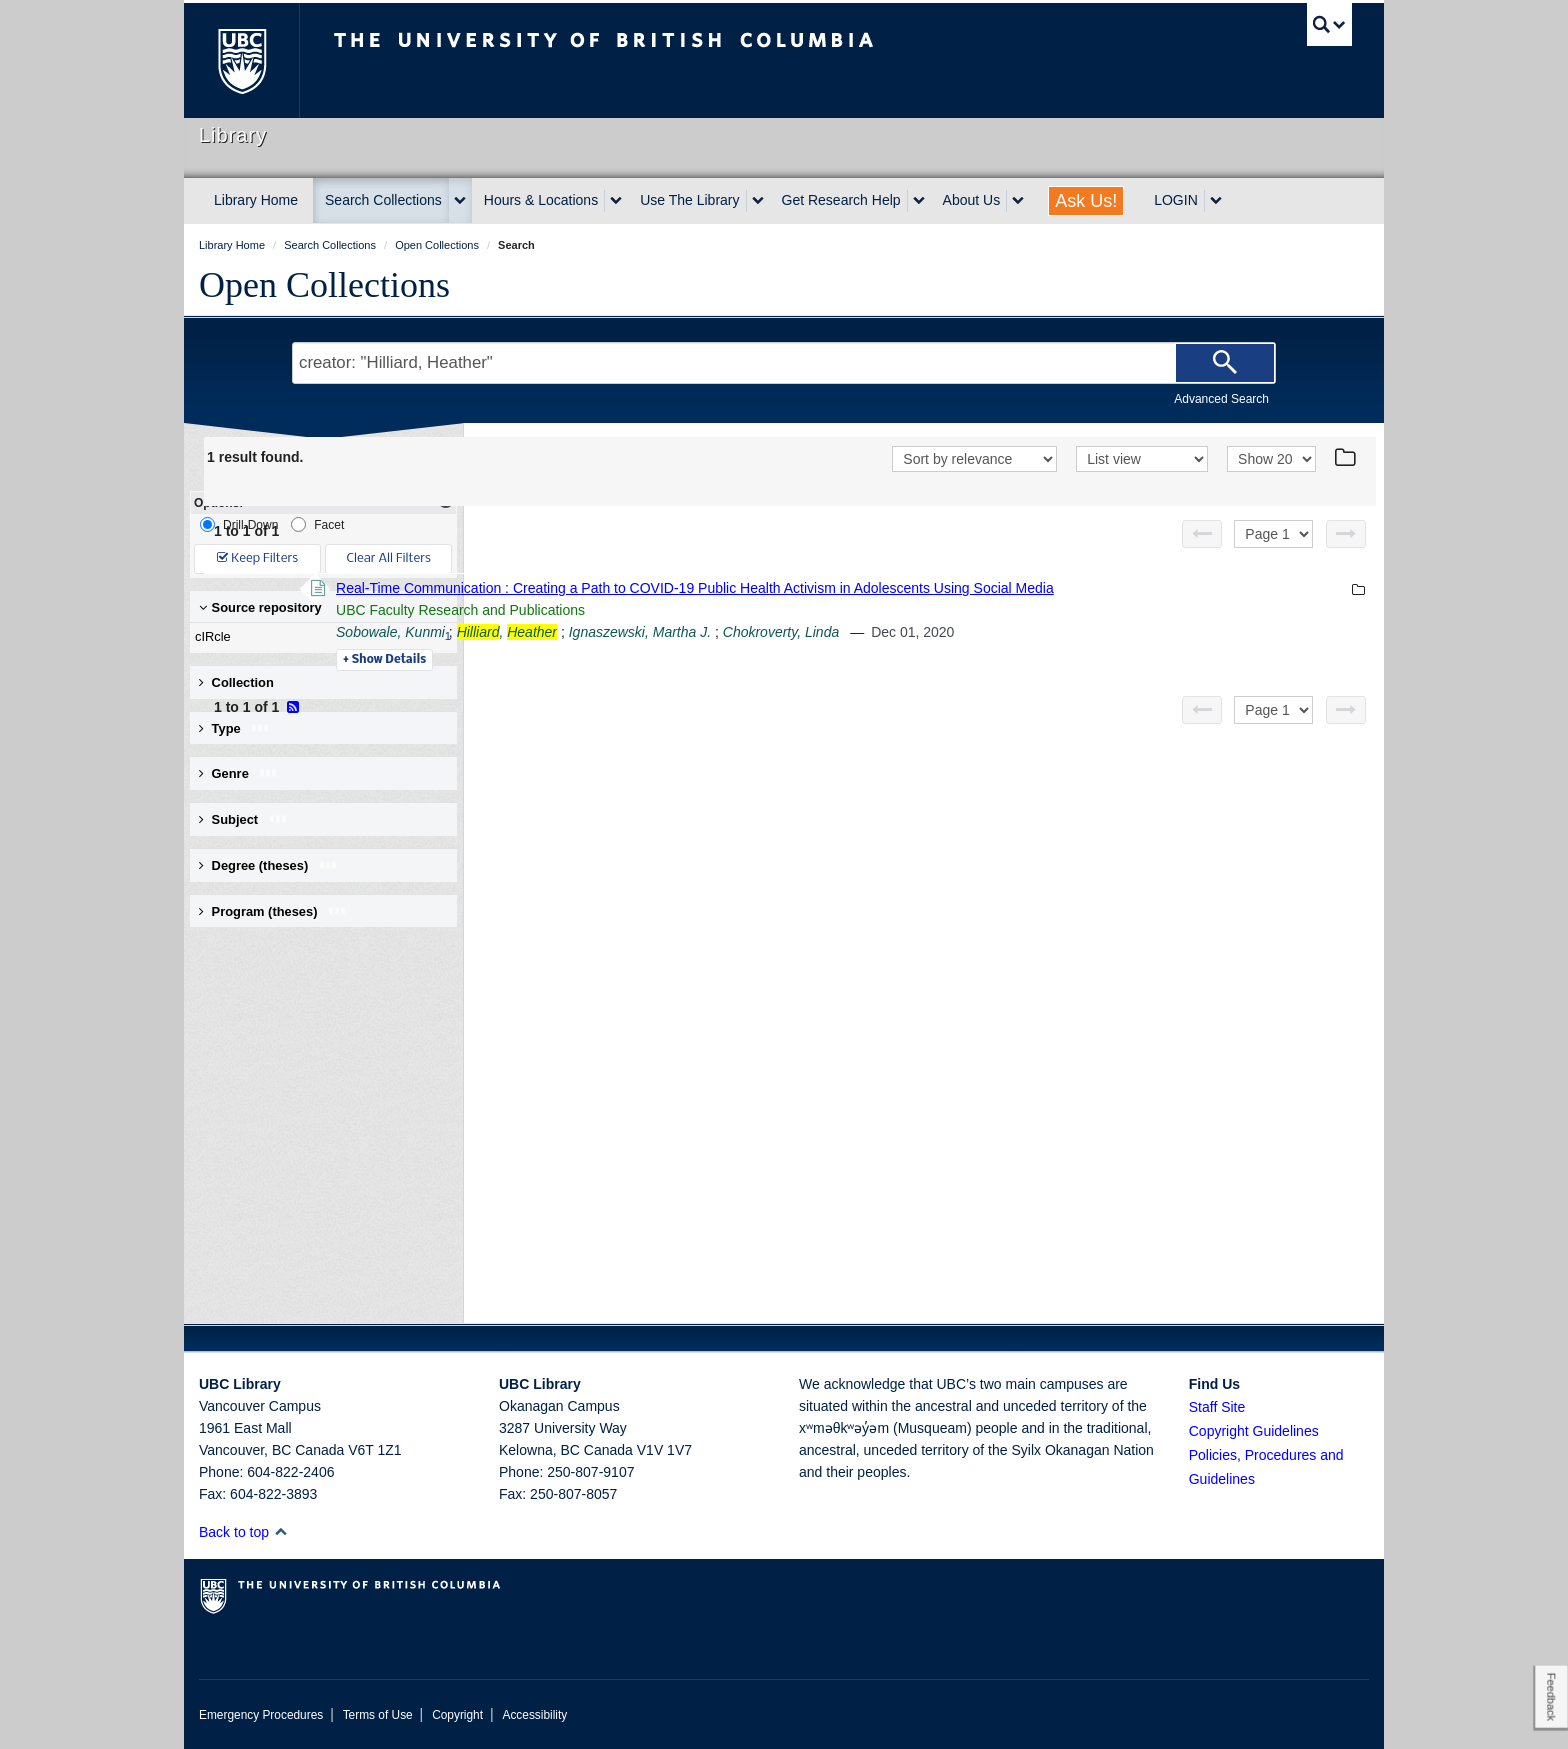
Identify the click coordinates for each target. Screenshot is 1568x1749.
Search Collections (383, 200)
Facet (317, 524)
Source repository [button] (260, 607)
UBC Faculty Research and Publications (734, 610)
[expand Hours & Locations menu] (616, 201)
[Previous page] (1202, 534)
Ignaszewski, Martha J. (914, 632)
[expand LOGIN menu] (1216, 201)
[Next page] (1346, 534)
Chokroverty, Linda (1055, 632)
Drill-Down (239, 524)
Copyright (457, 1715)
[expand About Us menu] (1018, 201)
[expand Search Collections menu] (460, 201)
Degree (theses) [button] (268, 865)
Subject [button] (243, 819)
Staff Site (1217, 1407)
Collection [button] (236, 682)
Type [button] (234, 728)
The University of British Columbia (241, 60)
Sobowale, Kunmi (664, 632)
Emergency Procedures (261, 1715)
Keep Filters (257, 558)
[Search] (1225, 363)
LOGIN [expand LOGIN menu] (1176, 200)
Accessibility (534, 1715)
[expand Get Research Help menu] (919, 201)
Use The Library (689, 200)
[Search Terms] (784, 363)
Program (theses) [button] (273, 911)
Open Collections (324, 285)
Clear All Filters (389, 558)
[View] (1142, 459)
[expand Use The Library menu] (758, 201)
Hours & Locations (541, 200)
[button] (280, 1531)
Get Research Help (841, 200)
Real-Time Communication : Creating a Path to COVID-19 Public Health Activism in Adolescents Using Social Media (969, 588)
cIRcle (319, 637)
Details (658, 660)
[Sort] (974, 459)
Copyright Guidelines (1254, 1431)
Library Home (256, 200)
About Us (972, 200)
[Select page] (1273, 534)
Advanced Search (1221, 399)
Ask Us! (1086, 201)
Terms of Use (378, 1715)
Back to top (243, 1532)
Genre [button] (238, 773)
